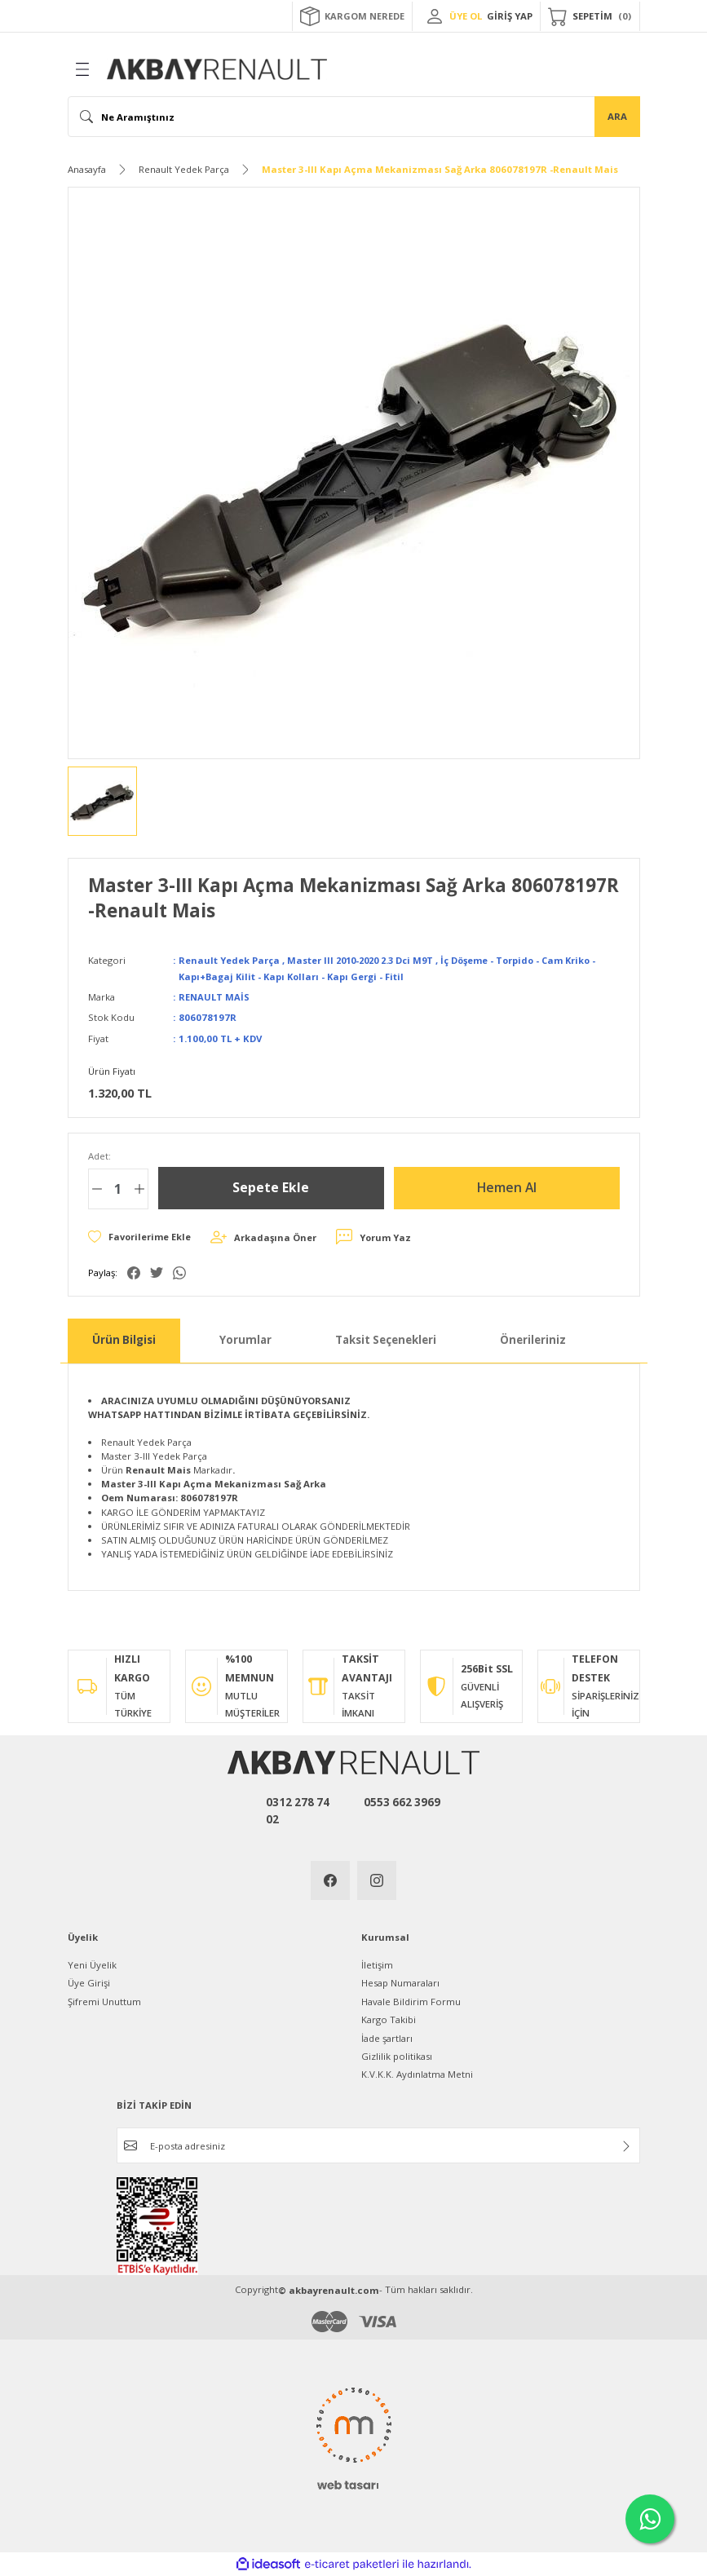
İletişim (377, 1965)
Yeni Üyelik (92, 1965)
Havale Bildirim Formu (411, 2001)
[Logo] (217, 69)
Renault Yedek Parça (230, 960)
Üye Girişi (89, 1983)
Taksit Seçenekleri (385, 1339)
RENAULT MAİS (214, 997)
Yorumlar (245, 1339)
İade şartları (387, 2038)
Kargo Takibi (388, 2019)
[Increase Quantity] (139, 1188)
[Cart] (590, 16)
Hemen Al (506, 1188)
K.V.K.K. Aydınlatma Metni (417, 2074)
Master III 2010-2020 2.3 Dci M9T (366, 960)
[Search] (354, 116)
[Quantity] (118, 1188)
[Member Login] (434, 16)
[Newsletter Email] (378, 2145)
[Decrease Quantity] (97, 1188)
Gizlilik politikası (396, 2056)
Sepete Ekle (270, 1188)
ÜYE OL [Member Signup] (465, 16)
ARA (617, 116)
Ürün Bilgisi (124, 1339)
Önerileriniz (533, 1339)
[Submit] (626, 2146)
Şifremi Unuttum (104, 2001)
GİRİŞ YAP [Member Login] (509, 16)
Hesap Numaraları (400, 1983)
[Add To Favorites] (140, 1236)
